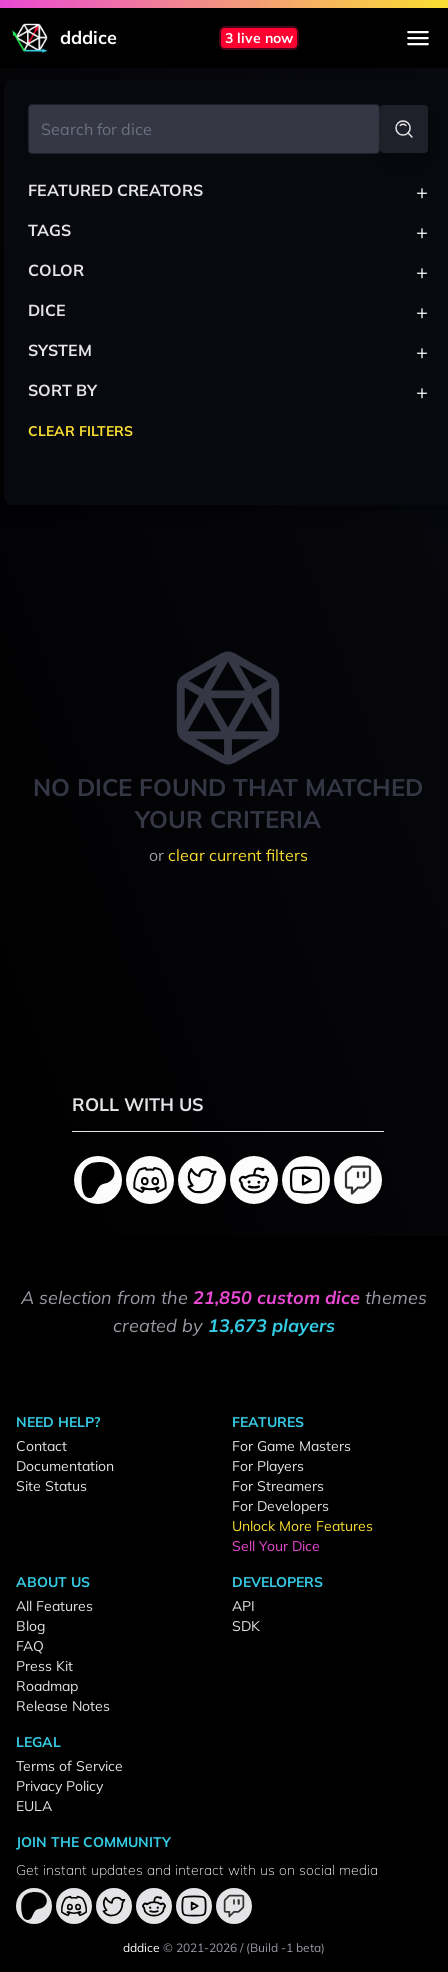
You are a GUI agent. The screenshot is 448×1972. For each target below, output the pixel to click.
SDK (246, 1626)
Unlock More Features (302, 1526)
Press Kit (44, 1666)
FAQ (30, 1646)
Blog (30, 1626)
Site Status (51, 1486)
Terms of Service (69, 1766)
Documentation (65, 1466)
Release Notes (63, 1706)
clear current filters (238, 855)
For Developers (280, 1506)
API (243, 1606)
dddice (141, 1947)
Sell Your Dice (276, 1546)
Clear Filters (80, 431)
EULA (34, 1806)
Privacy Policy (59, 1786)
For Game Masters (291, 1446)
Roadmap (47, 1686)
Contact (41, 1446)
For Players (268, 1466)
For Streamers (278, 1486)
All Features (54, 1606)
